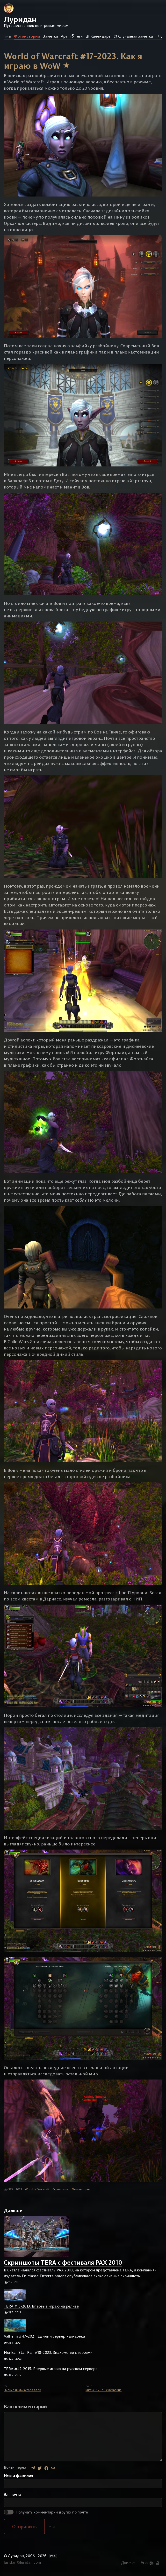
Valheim (40, 36)
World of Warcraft (37, 2189)
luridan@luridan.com (22, 2562)
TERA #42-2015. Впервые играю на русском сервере (51, 2368)
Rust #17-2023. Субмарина (104, 2389)
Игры (8, 36)
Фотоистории (90, 36)
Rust (54, 36)
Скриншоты (60, 2189)
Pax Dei (23, 36)
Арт (127, 36)
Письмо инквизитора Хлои (22, 2389)
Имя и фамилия (18, 2475)
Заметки (113, 36)
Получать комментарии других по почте (46, 2512)
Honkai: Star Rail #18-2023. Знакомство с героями (48, 2352)
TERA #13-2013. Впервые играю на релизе (41, 2306)
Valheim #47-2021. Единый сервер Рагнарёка (44, 2336)
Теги (139, 36)
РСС (53, 2556)
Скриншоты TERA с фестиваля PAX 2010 (63, 2262)
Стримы (67, 36)
